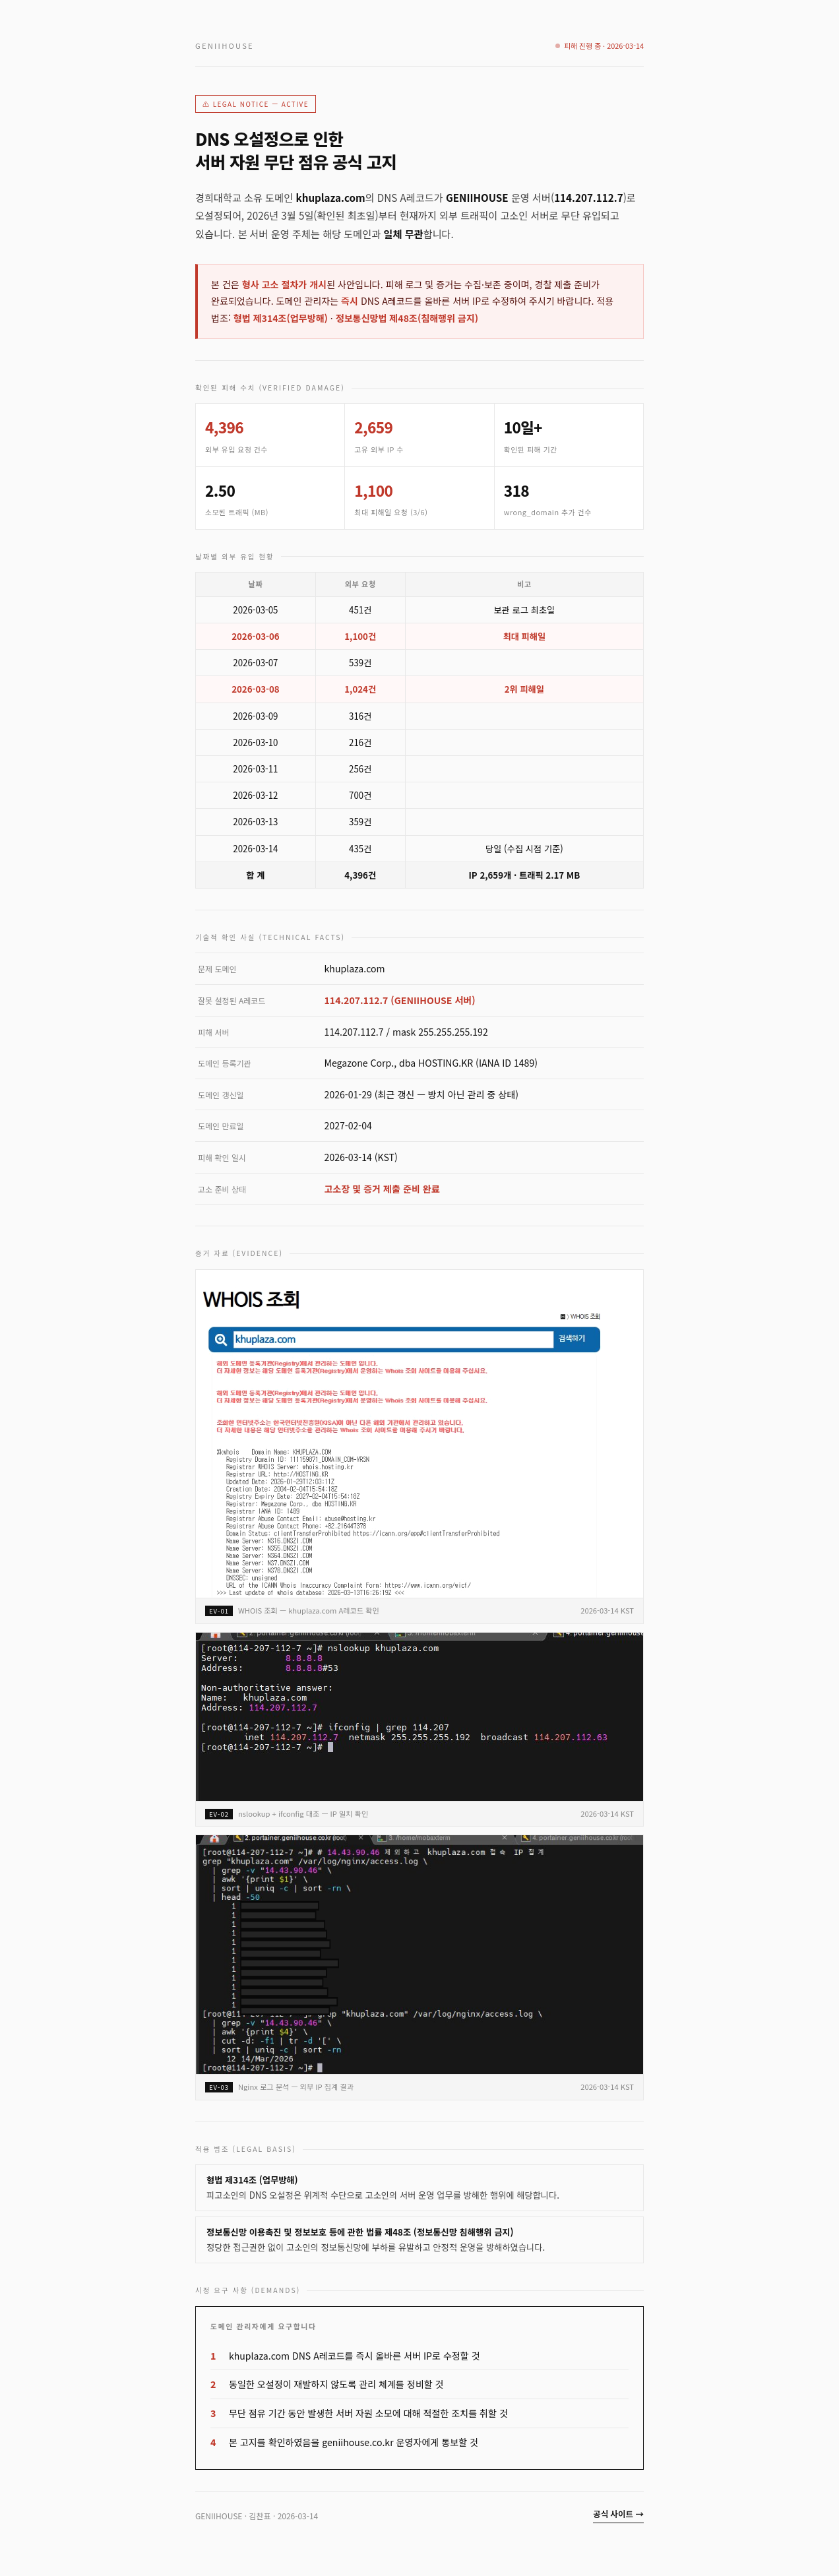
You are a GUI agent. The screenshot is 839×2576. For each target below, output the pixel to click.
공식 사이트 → (618, 2514)
